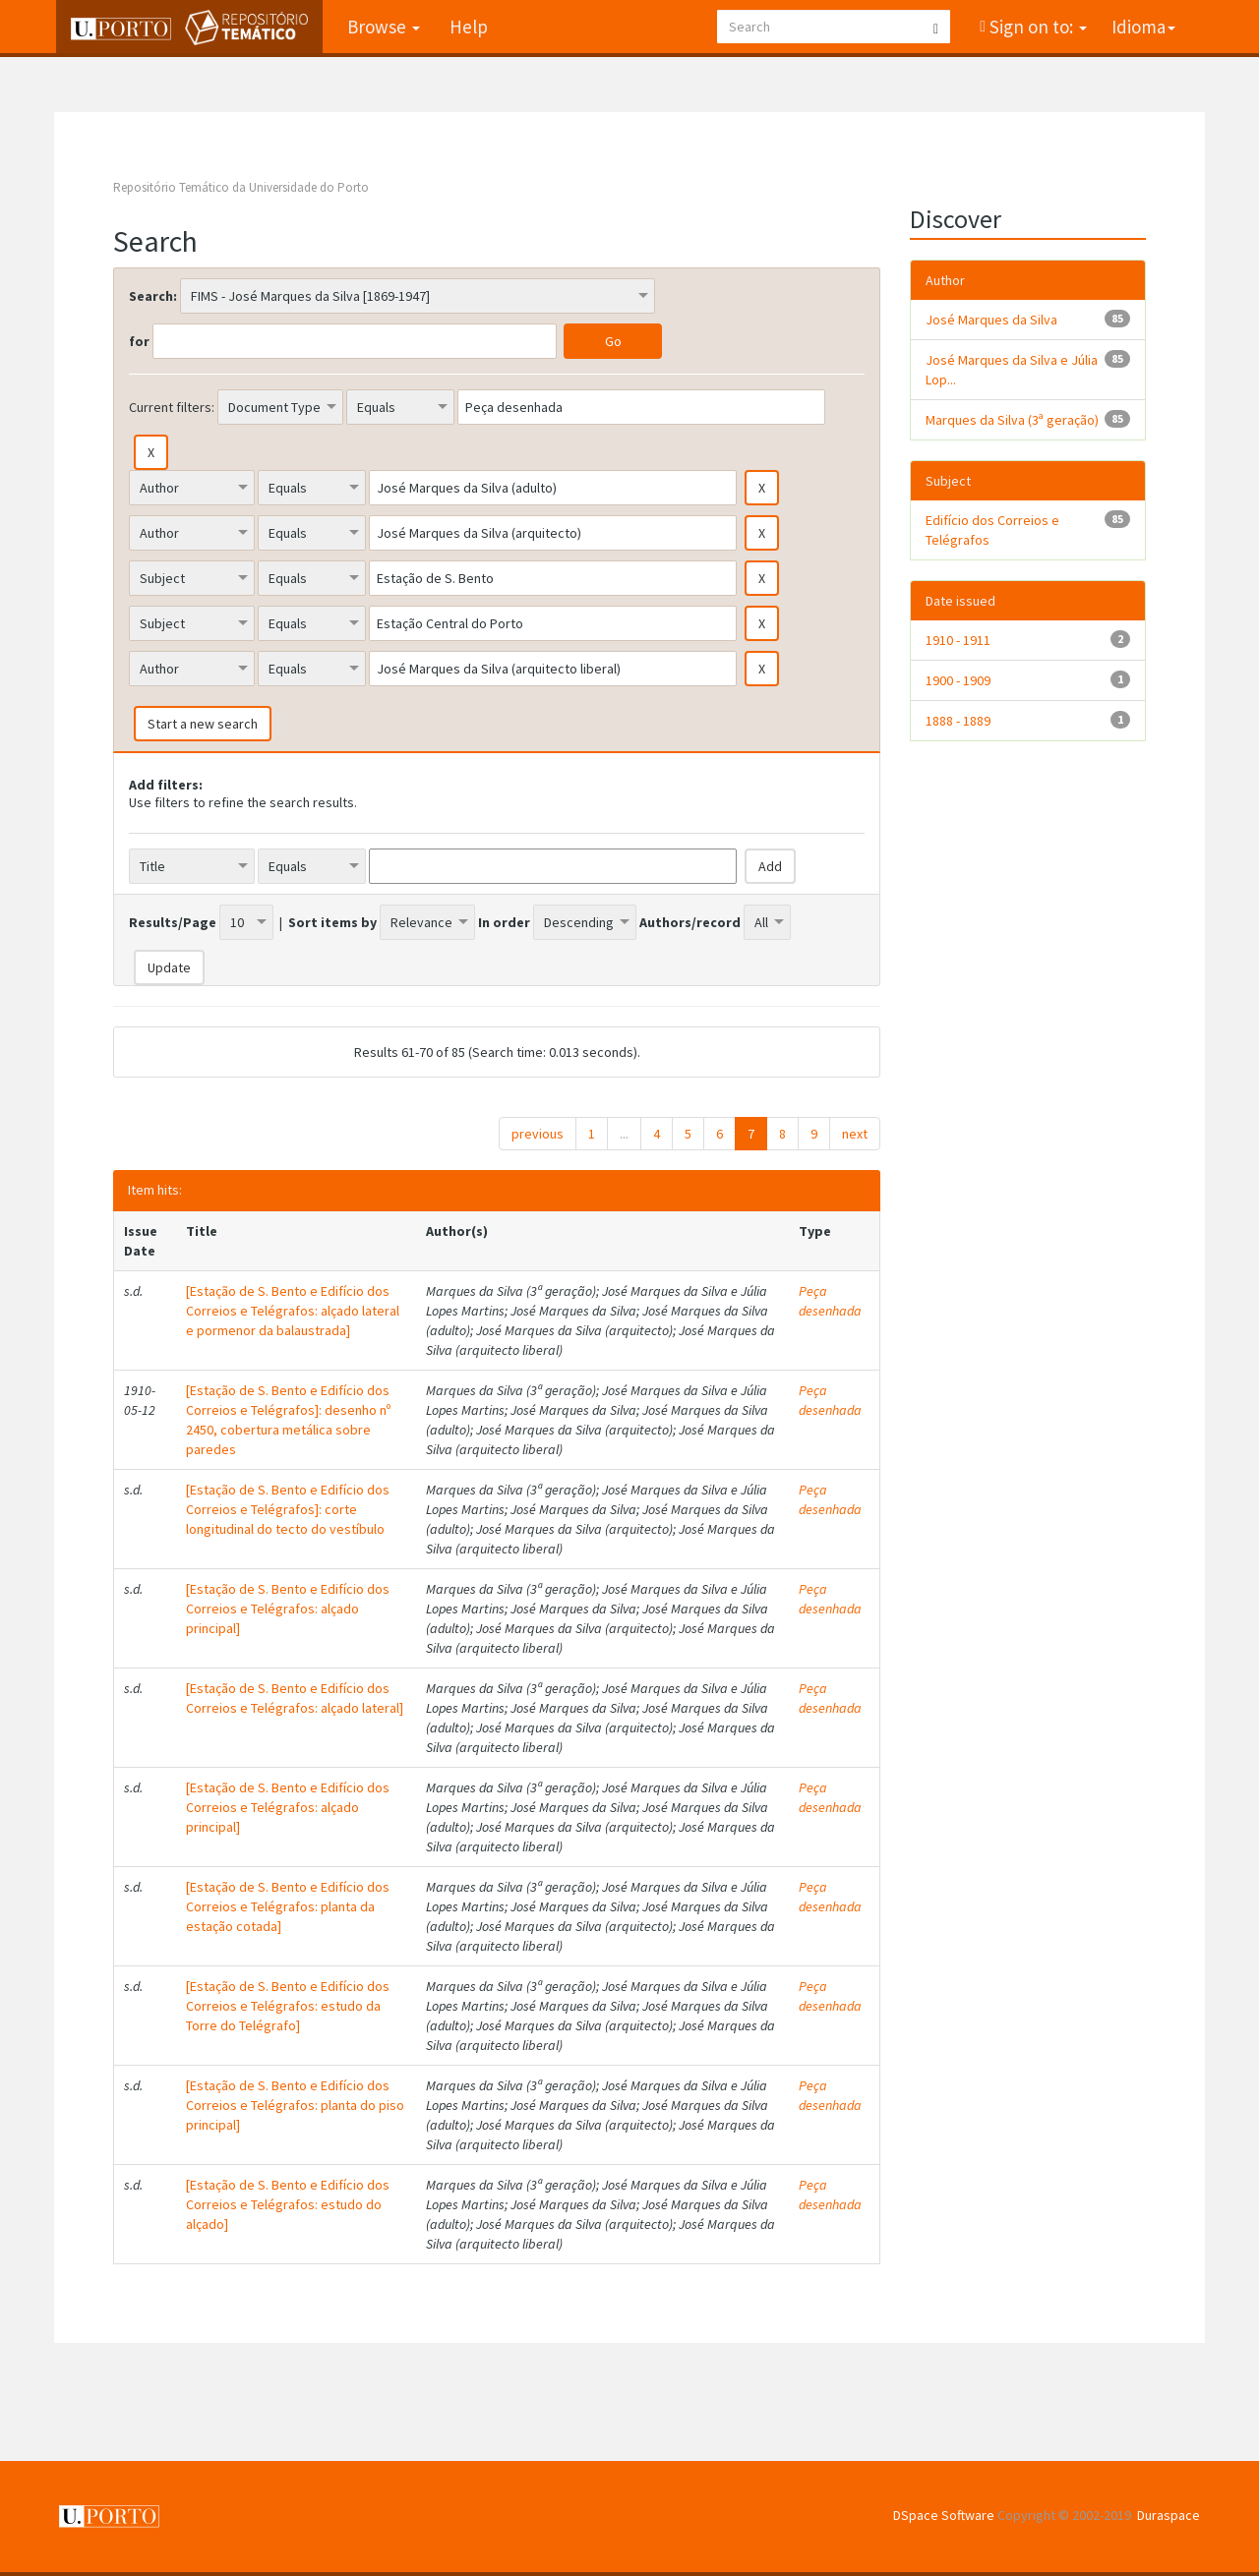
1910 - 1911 (958, 640)
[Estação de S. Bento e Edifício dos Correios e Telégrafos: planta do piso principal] (295, 2105)
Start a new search (203, 723)
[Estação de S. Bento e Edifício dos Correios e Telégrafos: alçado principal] (288, 1608)
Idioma (1143, 26)
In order (504, 922)
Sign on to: (1036, 26)
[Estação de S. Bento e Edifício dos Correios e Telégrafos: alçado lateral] (294, 1698)
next (855, 1133)
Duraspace (1168, 2515)
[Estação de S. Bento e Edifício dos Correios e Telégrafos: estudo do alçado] (288, 2204)
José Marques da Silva (991, 319)
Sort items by (332, 922)
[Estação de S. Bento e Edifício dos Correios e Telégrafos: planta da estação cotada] (288, 1906)
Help (467, 26)
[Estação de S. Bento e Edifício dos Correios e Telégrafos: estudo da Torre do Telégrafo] (288, 2005)
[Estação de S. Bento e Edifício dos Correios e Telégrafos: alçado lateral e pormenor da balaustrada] (292, 1310)
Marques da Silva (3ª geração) (1012, 420)
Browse (381, 26)
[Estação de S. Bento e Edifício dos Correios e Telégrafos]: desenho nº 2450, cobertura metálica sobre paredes (288, 1419)
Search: (153, 296)
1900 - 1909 (958, 680)
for (139, 341)
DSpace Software (943, 2515)
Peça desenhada (830, 1300)
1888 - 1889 (958, 721)
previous (537, 1133)
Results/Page (172, 922)
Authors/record (690, 922)
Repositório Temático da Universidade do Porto (241, 187)
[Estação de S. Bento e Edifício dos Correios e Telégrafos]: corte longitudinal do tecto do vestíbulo (288, 1509)
